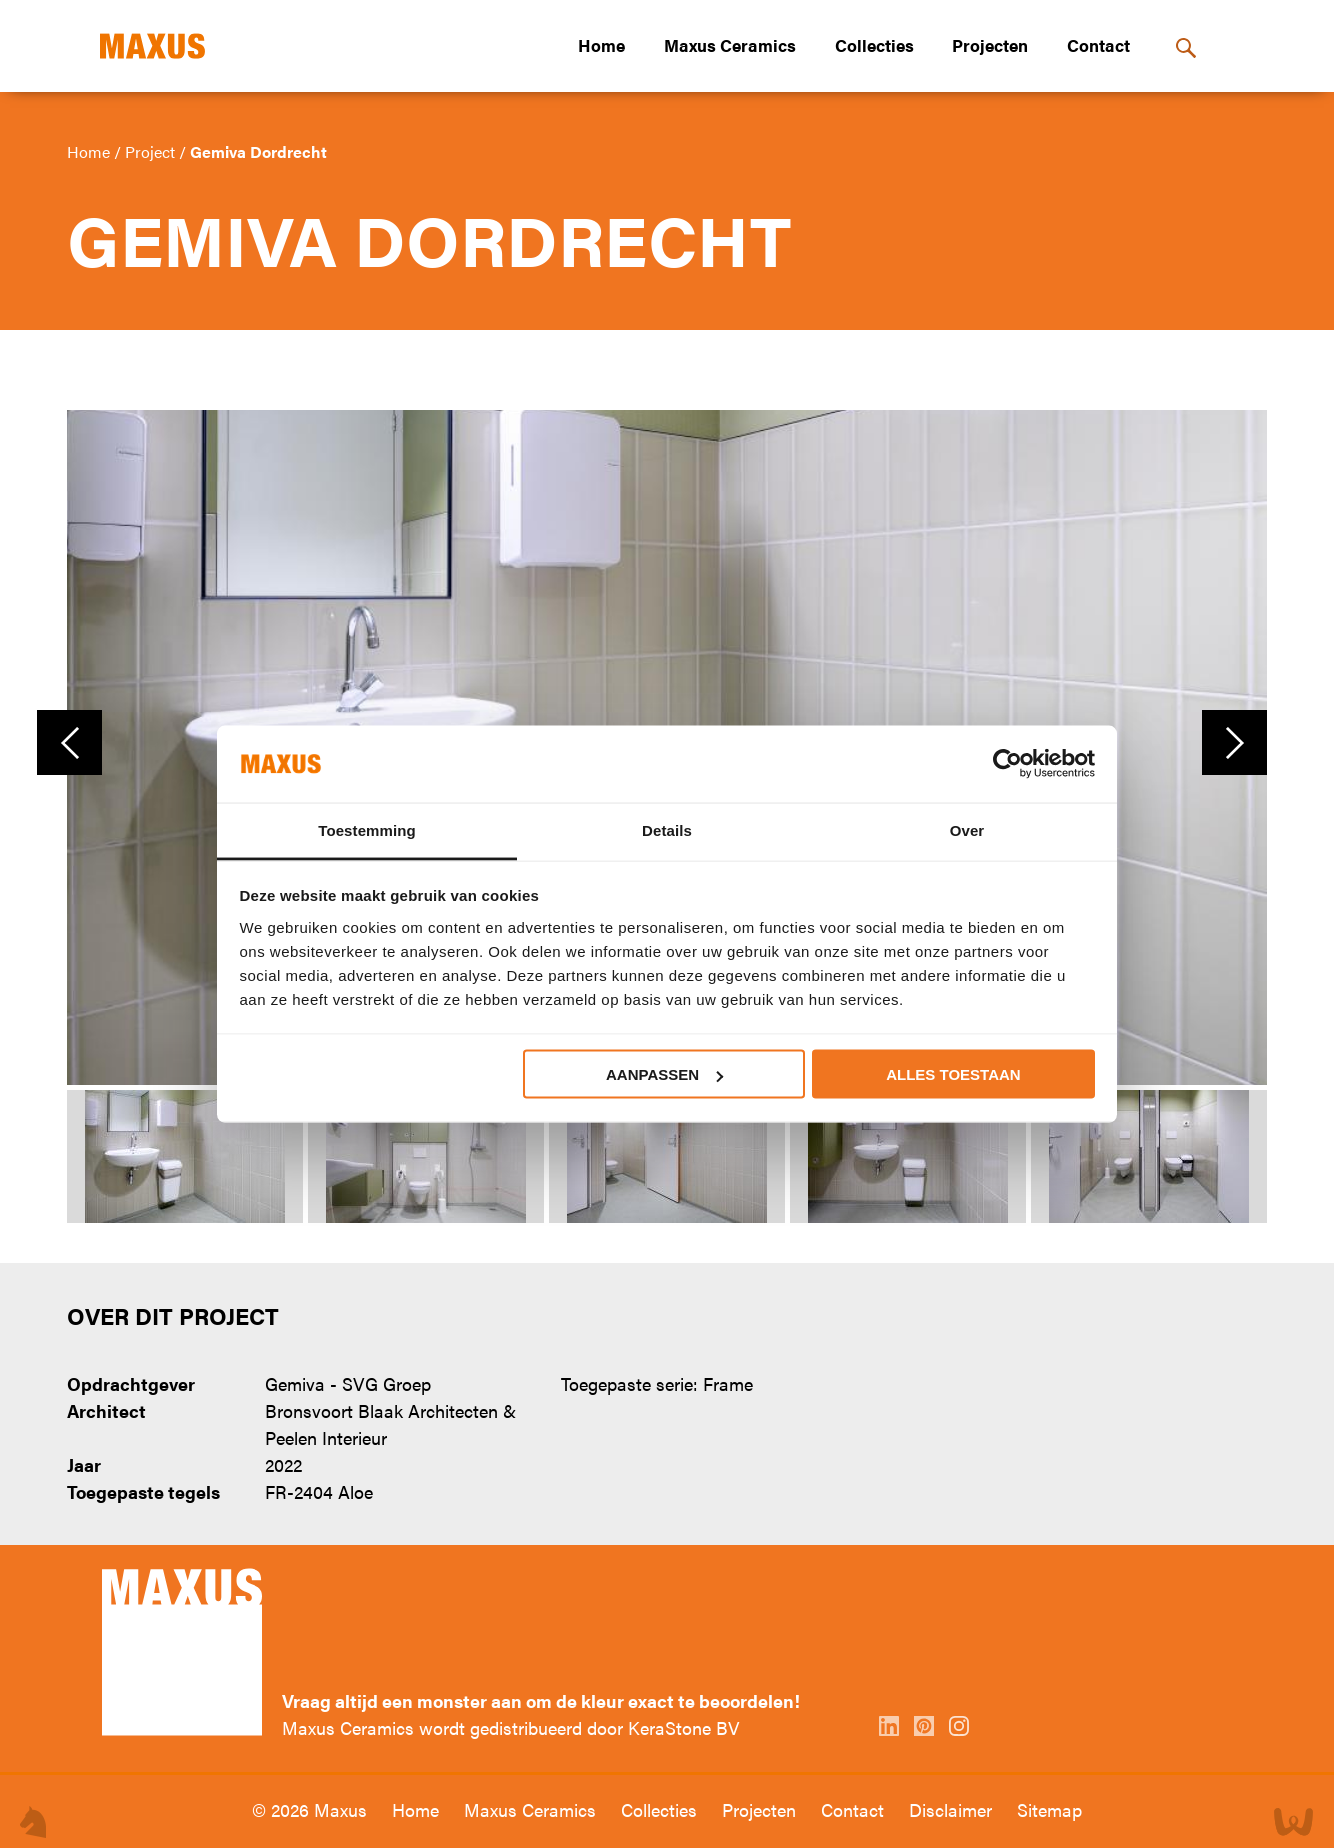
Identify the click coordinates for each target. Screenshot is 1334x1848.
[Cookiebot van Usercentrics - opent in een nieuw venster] (1007, 764)
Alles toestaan (953, 1074)
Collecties (874, 45)
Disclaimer (953, 1809)
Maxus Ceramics (730, 45)
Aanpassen (664, 1074)
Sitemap (1049, 1809)
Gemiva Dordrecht (258, 151)
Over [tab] (967, 829)
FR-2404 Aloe (319, 1491)
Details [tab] (667, 829)
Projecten (990, 45)
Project (152, 151)
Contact (1098, 45)
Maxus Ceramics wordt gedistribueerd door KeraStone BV (511, 1727)
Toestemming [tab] (367, 829)
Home (601, 45)
